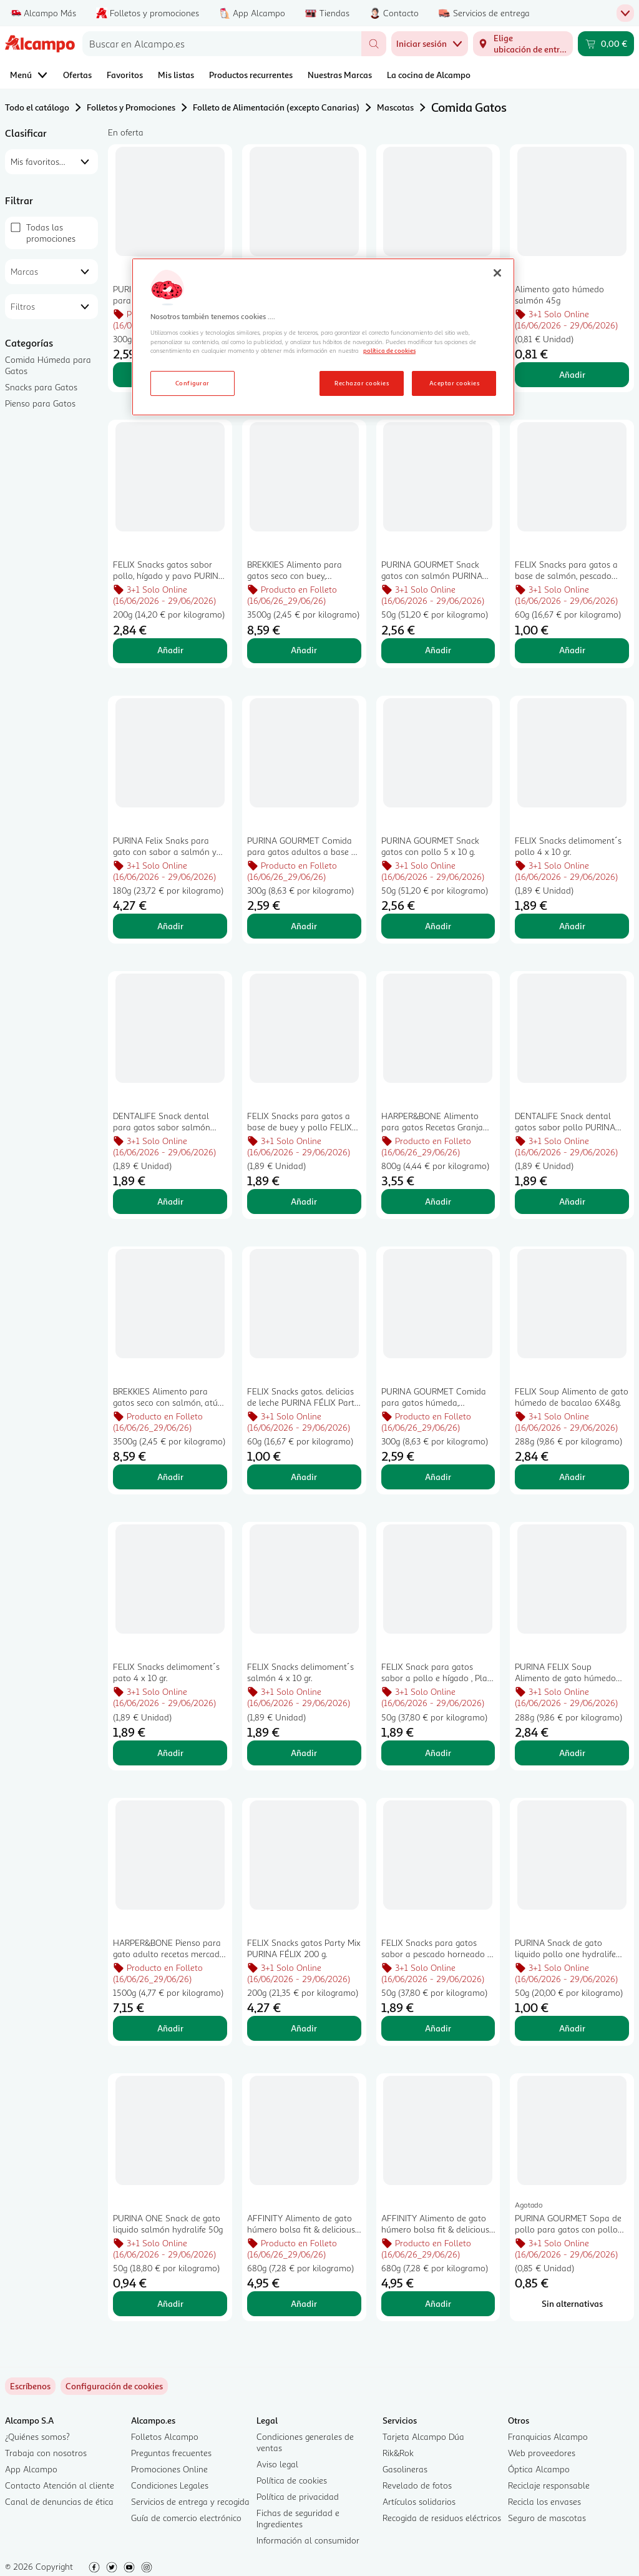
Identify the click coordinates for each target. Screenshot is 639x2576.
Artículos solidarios (419, 2501)
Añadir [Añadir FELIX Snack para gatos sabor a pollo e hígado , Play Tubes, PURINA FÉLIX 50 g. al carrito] (438, 1752)
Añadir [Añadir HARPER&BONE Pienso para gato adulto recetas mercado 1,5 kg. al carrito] (170, 2028)
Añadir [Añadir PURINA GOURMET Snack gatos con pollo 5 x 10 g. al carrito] (438, 925)
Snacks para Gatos (41, 387)
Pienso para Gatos (40, 403)
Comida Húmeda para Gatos (48, 365)
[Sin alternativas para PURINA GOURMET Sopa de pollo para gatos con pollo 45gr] (572, 2303)
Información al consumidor (307, 2540)
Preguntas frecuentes (171, 2452)
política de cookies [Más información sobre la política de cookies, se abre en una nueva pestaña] (389, 350)
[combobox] (222, 43)
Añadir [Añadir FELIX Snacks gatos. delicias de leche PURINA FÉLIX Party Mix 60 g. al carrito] (304, 1476)
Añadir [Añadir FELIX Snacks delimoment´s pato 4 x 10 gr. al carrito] (170, 1752)
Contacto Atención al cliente (59, 2485)
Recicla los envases (544, 2501)
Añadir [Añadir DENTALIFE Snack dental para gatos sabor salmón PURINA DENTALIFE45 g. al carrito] (170, 1201)
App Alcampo (31, 2469)
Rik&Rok (398, 2452)
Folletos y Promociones (131, 107)
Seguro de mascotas (547, 2517)
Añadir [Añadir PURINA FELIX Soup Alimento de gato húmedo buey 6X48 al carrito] (572, 1752)
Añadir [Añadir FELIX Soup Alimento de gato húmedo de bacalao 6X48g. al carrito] (572, 1476)
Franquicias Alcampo (548, 2436)
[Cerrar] (497, 273)
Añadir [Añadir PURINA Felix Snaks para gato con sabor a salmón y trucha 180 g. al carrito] (170, 925)
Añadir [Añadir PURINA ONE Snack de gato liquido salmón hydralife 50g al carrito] (170, 2303)
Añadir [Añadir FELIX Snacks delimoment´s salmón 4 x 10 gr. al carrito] (304, 1752)
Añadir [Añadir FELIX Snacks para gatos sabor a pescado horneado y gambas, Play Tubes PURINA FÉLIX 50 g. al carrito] (438, 2028)
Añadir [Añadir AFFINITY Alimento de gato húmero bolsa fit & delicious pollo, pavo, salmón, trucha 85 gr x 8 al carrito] (438, 2303)
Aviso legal (277, 2464)
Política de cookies (291, 2480)
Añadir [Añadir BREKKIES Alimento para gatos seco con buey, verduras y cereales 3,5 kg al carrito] (304, 649)
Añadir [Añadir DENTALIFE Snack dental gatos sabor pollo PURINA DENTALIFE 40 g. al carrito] (572, 1201)
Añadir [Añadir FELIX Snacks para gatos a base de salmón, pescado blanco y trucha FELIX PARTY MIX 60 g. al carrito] (572, 649)
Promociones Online (169, 2469)
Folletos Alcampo (164, 2436)
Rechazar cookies (361, 383)
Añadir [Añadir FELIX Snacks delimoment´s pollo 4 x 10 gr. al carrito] (572, 925)
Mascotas (395, 107)
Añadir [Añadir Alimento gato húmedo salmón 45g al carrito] (572, 374)
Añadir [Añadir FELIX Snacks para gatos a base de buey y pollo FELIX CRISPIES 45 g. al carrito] (304, 1201)
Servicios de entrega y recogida (190, 2501)
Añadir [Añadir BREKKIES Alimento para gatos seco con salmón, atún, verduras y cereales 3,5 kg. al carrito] (170, 1476)
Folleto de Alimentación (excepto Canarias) (276, 107)
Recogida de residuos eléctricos (442, 2517)
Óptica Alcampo (539, 2469)
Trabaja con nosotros (46, 2452)
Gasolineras (405, 2469)
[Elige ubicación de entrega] (523, 43)
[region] (323, 337)
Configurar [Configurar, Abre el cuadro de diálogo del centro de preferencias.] (192, 383)
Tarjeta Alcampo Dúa (423, 2436)
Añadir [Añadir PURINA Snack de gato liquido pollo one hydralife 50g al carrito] (572, 2028)
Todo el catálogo (37, 107)
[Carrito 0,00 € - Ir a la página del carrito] (606, 43)
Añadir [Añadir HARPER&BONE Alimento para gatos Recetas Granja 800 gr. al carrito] (438, 1201)
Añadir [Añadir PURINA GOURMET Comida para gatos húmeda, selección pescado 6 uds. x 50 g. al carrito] (438, 1476)
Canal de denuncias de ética (59, 2501)
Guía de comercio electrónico (186, 2517)
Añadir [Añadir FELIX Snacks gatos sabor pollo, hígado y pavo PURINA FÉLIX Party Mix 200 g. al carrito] (170, 649)
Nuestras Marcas (340, 74)
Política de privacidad (297, 2496)
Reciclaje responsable (549, 2485)
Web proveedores (541, 2452)
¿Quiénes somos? (37, 2436)
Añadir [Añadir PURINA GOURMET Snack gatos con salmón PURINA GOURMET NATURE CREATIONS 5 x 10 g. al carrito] (438, 649)
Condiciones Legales (169, 2485)
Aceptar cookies (454, 383)
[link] (114, 2386)
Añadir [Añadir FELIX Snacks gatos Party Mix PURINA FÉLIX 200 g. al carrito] (304, 2028)
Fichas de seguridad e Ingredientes (297, 2518)
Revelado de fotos (417, 2485)
